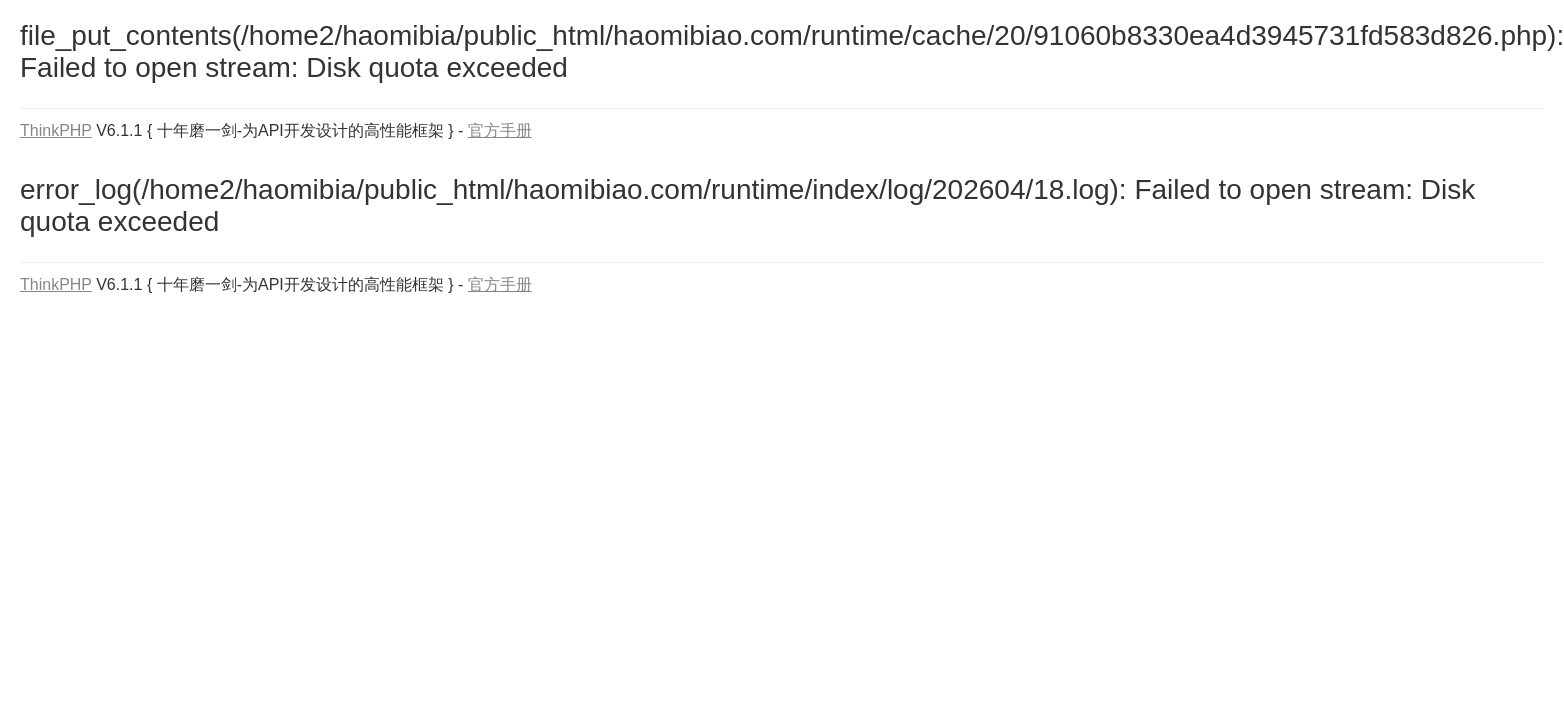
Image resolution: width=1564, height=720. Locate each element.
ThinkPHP (56, 130)
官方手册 (500, 130)
